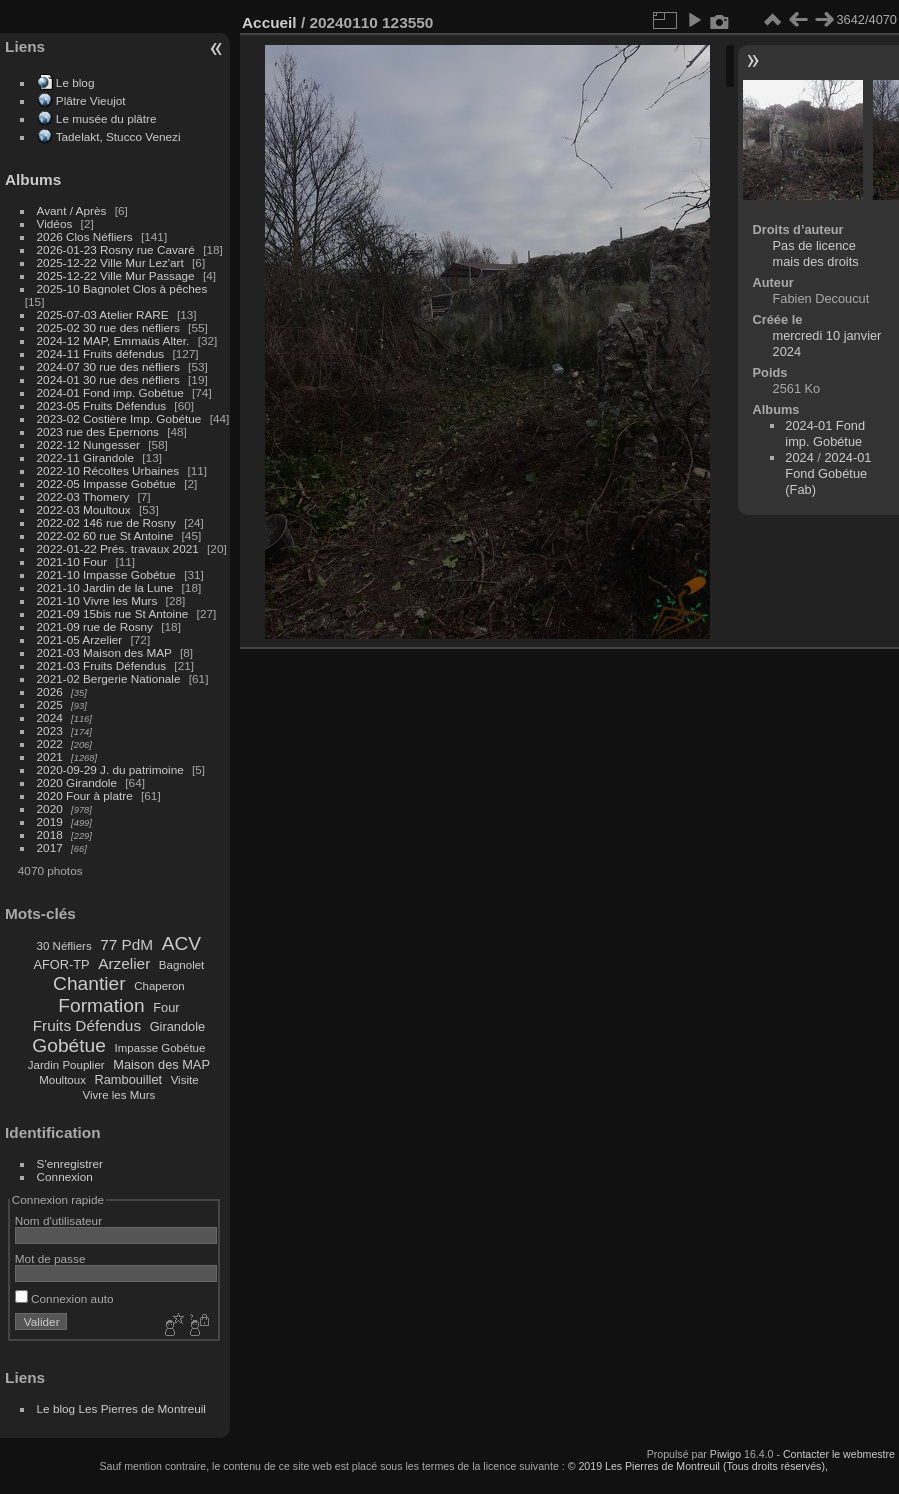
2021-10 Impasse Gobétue (106, 574)
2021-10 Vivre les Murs (97, 600)
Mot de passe (50, 1258)
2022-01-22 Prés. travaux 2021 (118, 548)
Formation (101, 1005)
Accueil (269, 22)
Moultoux (62, 1080)
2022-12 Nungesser (88, 444)
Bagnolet (181, 965)
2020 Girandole (77, 782)
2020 (50, 808)
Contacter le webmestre (839, 1454)
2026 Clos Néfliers (85, 236)
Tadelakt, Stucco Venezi (118, 136)
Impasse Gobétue (160, 1048)
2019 (50, 821)
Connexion (65, 1176)
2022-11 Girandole (85, 457)
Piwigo (725, 1454)
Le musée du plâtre (106, 118)
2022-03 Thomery (83, 496)
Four (166, 1007)
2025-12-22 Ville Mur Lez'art (110, 262)
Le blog (75, 82)
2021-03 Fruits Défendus (102, 665)
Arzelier (124, 963)
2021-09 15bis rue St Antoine (113, 613)
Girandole (178, 1026)
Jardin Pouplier (66, 1065)
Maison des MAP (161, 1064)
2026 (50, 691)
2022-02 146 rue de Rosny (106, 522)
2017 (50, 847)
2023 (50, 730)
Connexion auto (64, 1298)
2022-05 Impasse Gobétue (106, 483)
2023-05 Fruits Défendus (102, 405)
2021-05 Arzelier (80, 639)
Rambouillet (129, 1079)
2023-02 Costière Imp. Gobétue (119, 418)
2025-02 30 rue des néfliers (108, 327)
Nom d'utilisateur (58, 1220)
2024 (50, 717)
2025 (50, 704)
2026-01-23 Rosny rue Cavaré (116, 249)
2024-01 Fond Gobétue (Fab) (828, 473)
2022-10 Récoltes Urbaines (108, 470)
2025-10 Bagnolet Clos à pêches (122, 288)
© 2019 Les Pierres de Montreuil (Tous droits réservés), (698, 1466)
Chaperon (159, 986)
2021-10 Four (72, 561)
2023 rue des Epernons (98, 431)
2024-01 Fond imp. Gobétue (110, 392)
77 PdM (126, 944)
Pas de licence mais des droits (816, 253)
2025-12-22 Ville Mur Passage (116, 275)
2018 (50, 834)
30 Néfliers (64, 946)
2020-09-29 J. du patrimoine (110, 769)
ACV (181, 943)
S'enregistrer (70, 1163)
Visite (185, 1080)
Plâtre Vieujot (91, 100)
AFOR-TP (61, 964)
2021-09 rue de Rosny (95, 626)
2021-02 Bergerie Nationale (109, 678)
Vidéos (55, 223)
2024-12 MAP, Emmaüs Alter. (113, 340)
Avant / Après (72, 210)
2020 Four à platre (85, 795)
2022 (50, 743)
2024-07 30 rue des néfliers (108, 366)
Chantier (89, 983)
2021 (50, 756)
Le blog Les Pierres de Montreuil (121, 1408)
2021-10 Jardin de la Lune (105, 587)
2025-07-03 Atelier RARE (103, 314)
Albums (33, 179)
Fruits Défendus (87, 1025)
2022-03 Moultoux (84, 509)
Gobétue (69, 1045)
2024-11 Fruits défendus (101, 353)
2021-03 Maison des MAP (104, 652)
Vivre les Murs (119, 1095)
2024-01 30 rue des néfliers (110, 379)
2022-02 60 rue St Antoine (105, 535)
